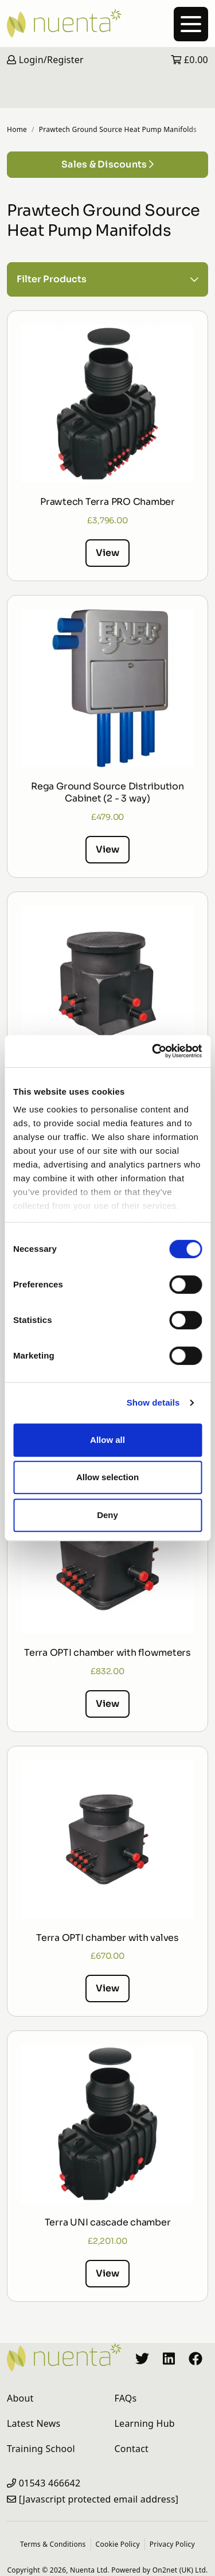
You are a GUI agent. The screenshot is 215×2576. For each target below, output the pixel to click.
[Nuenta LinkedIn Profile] (169, 2357)
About (20, 2398)
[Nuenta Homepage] (107, 23)
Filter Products (107, 279)
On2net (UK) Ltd (179, 2570)
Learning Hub (145, 2423)
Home (17, 129)
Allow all (107, 1440)
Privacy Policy (172, 2544)
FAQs (126, 2398)
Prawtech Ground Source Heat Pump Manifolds (118, 129)
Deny (107, 1515)
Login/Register (45, 59)
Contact (132, 2448)
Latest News (34, 2423)
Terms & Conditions (52, 2544)
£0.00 (189, 59)
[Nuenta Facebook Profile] (195, 2357)
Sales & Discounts (107, 164)
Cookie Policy (118, 2544)
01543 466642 (50, 2483)
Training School (41, 2448)
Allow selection (107, 1477)
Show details (153, 1402)
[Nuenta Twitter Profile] (142, 2357)
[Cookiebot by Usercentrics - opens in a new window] (153, 1051)
